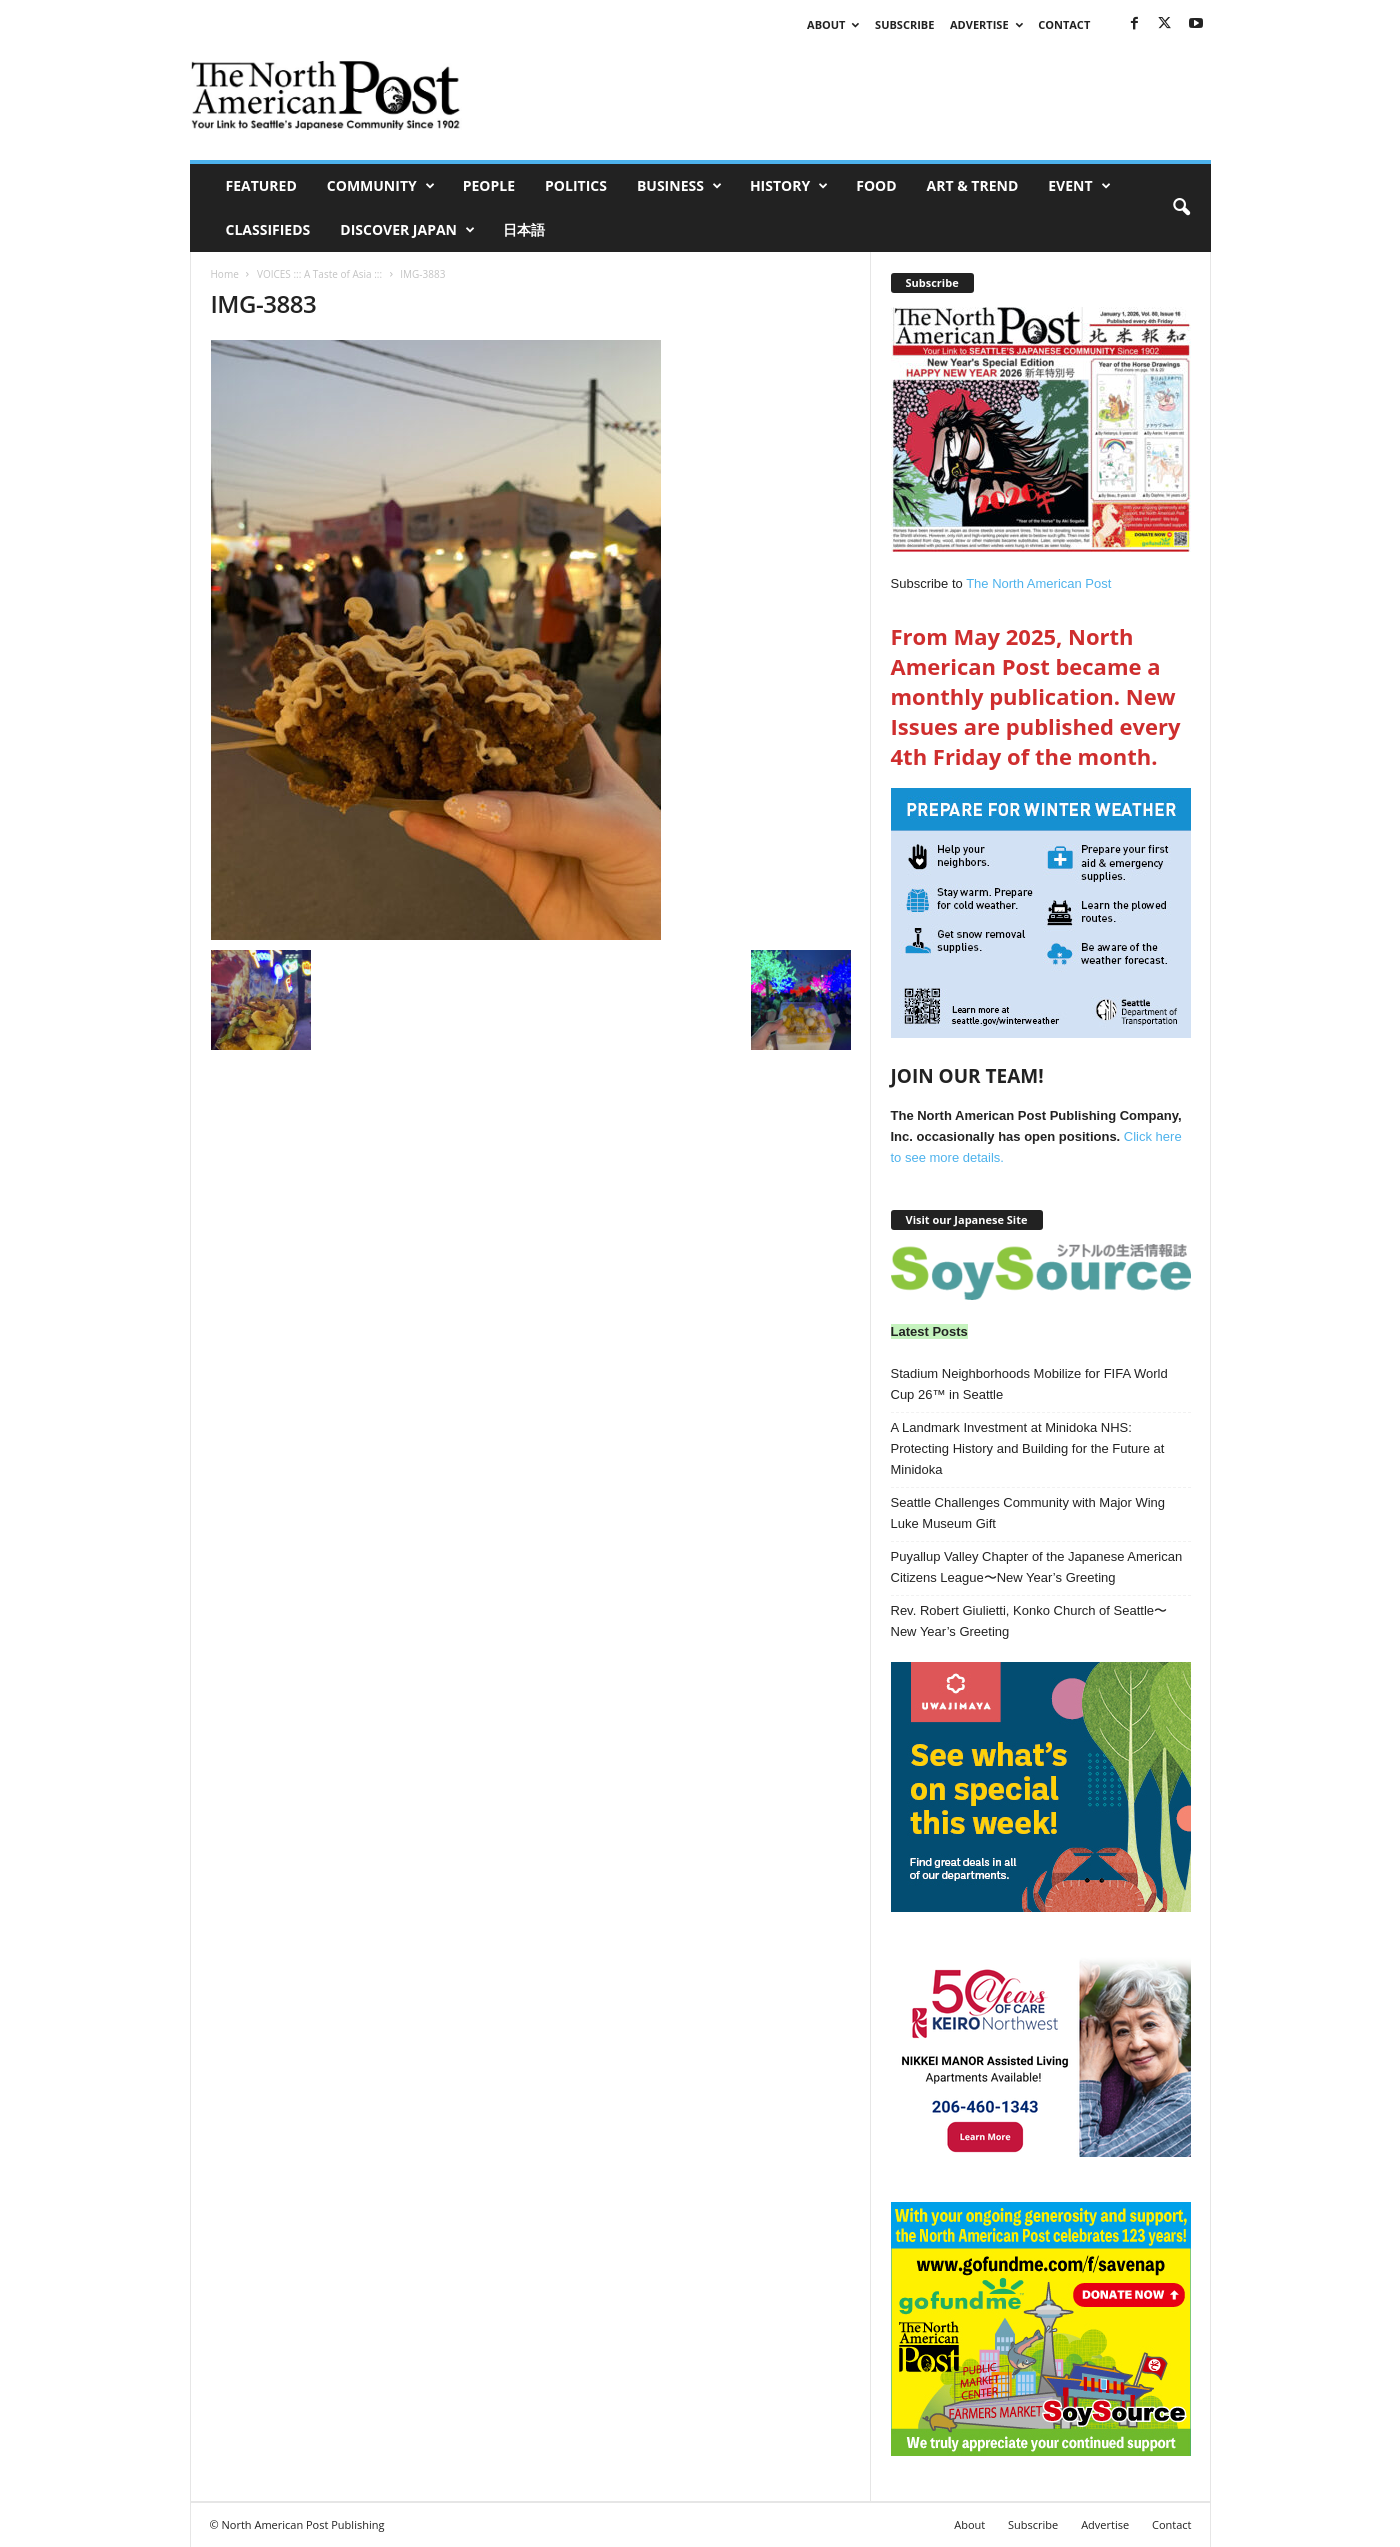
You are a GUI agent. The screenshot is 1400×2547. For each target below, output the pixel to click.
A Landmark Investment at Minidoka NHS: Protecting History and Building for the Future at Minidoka (1028, 1448)
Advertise (986, 24)
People (489, 185)
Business (679, 186)
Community (381, 186)
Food (876, 185)
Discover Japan (407, 230)
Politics (576, 185)
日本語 (524, 229)
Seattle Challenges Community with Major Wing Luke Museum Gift (1028, 1513)
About (833, 24)
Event (1079, 186)
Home (225, 274)
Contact (1064, 24)
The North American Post (1038, 583)
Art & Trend (973, 185)
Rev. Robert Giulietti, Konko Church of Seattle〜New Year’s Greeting (1029, 1621)
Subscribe (904, 24)
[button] (1181, 208)
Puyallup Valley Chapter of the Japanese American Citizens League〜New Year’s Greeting (1037, 1567)
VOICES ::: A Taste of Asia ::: (319, 274)
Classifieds (268, 229)
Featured (261, 185)
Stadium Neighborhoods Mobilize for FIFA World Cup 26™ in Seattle (1029, 1384)
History (789, 186)
